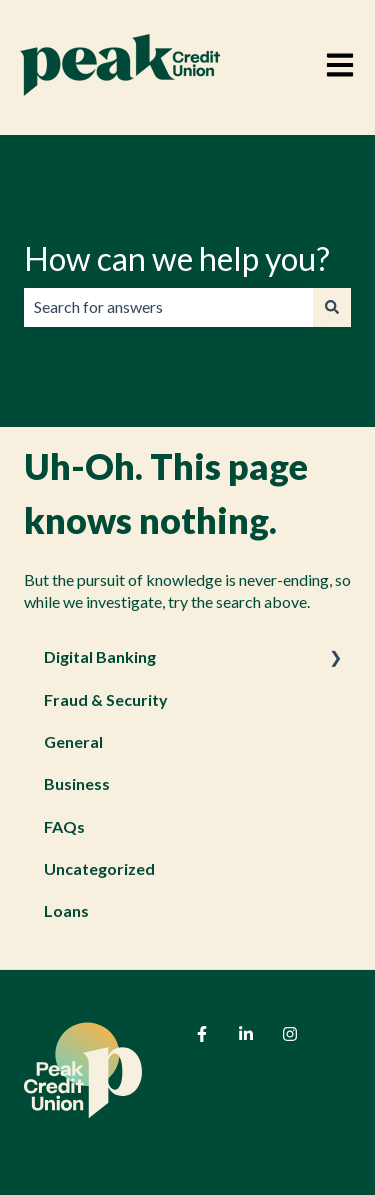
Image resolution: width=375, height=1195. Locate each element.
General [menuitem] (73, 741)
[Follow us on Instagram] (290, 1034)
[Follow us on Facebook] (202, 1034)
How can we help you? (177, 258)
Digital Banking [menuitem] (100, 656)
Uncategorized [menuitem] (99, 868)
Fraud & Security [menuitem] (106, 699)
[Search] (332, 307)
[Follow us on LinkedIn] (246, 1034)
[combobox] (168, 307)
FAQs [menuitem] (64, 826)
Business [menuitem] (77, 783)
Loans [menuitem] (66, 910)
